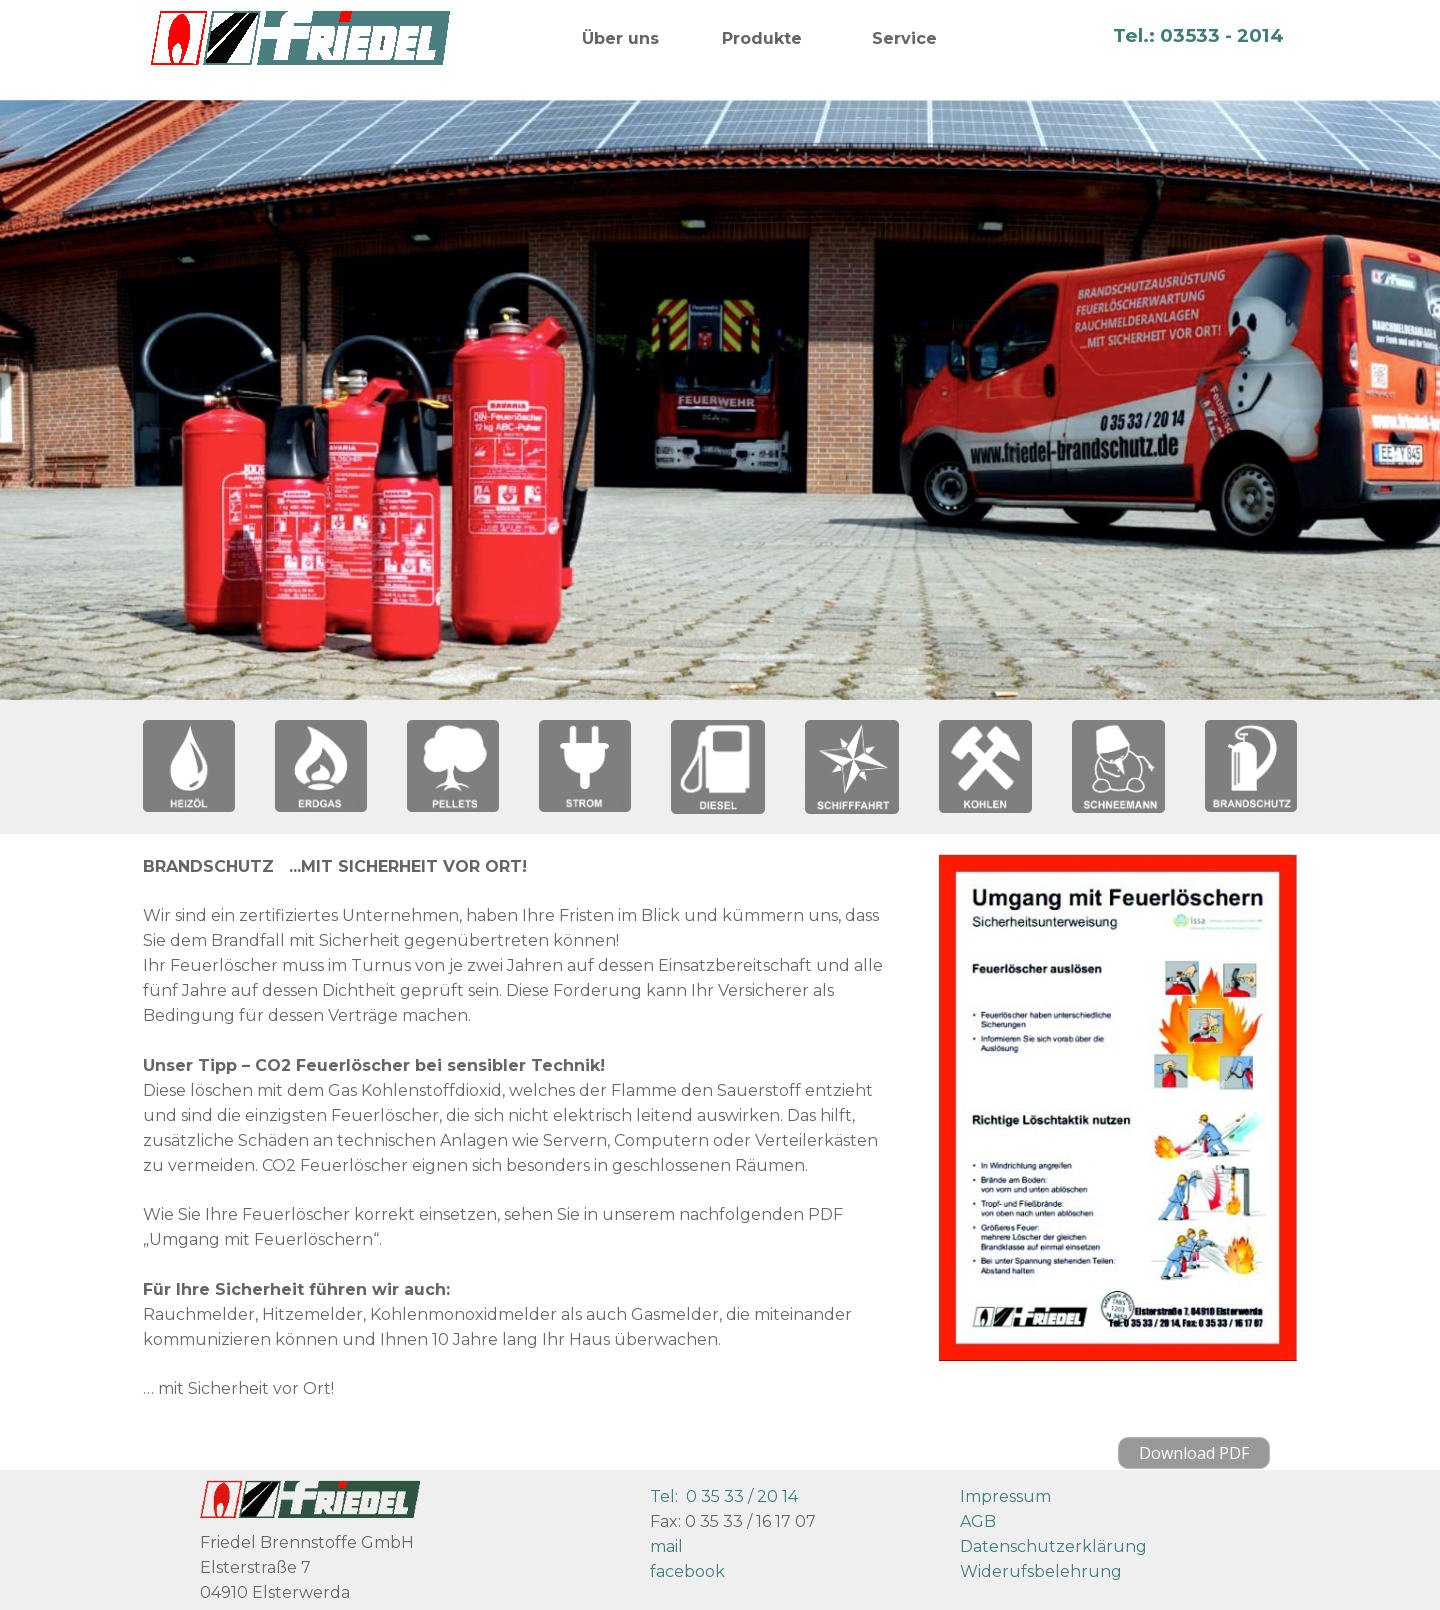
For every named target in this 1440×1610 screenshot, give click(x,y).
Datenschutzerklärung (1053, 1546)
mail (666, 1546)
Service (904, 38)
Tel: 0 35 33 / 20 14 (724, 1496)
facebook (687, 1571)
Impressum (1005, 1496)
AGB (978, 1521)
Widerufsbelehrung (1041, 1571)
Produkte (762, 38)
